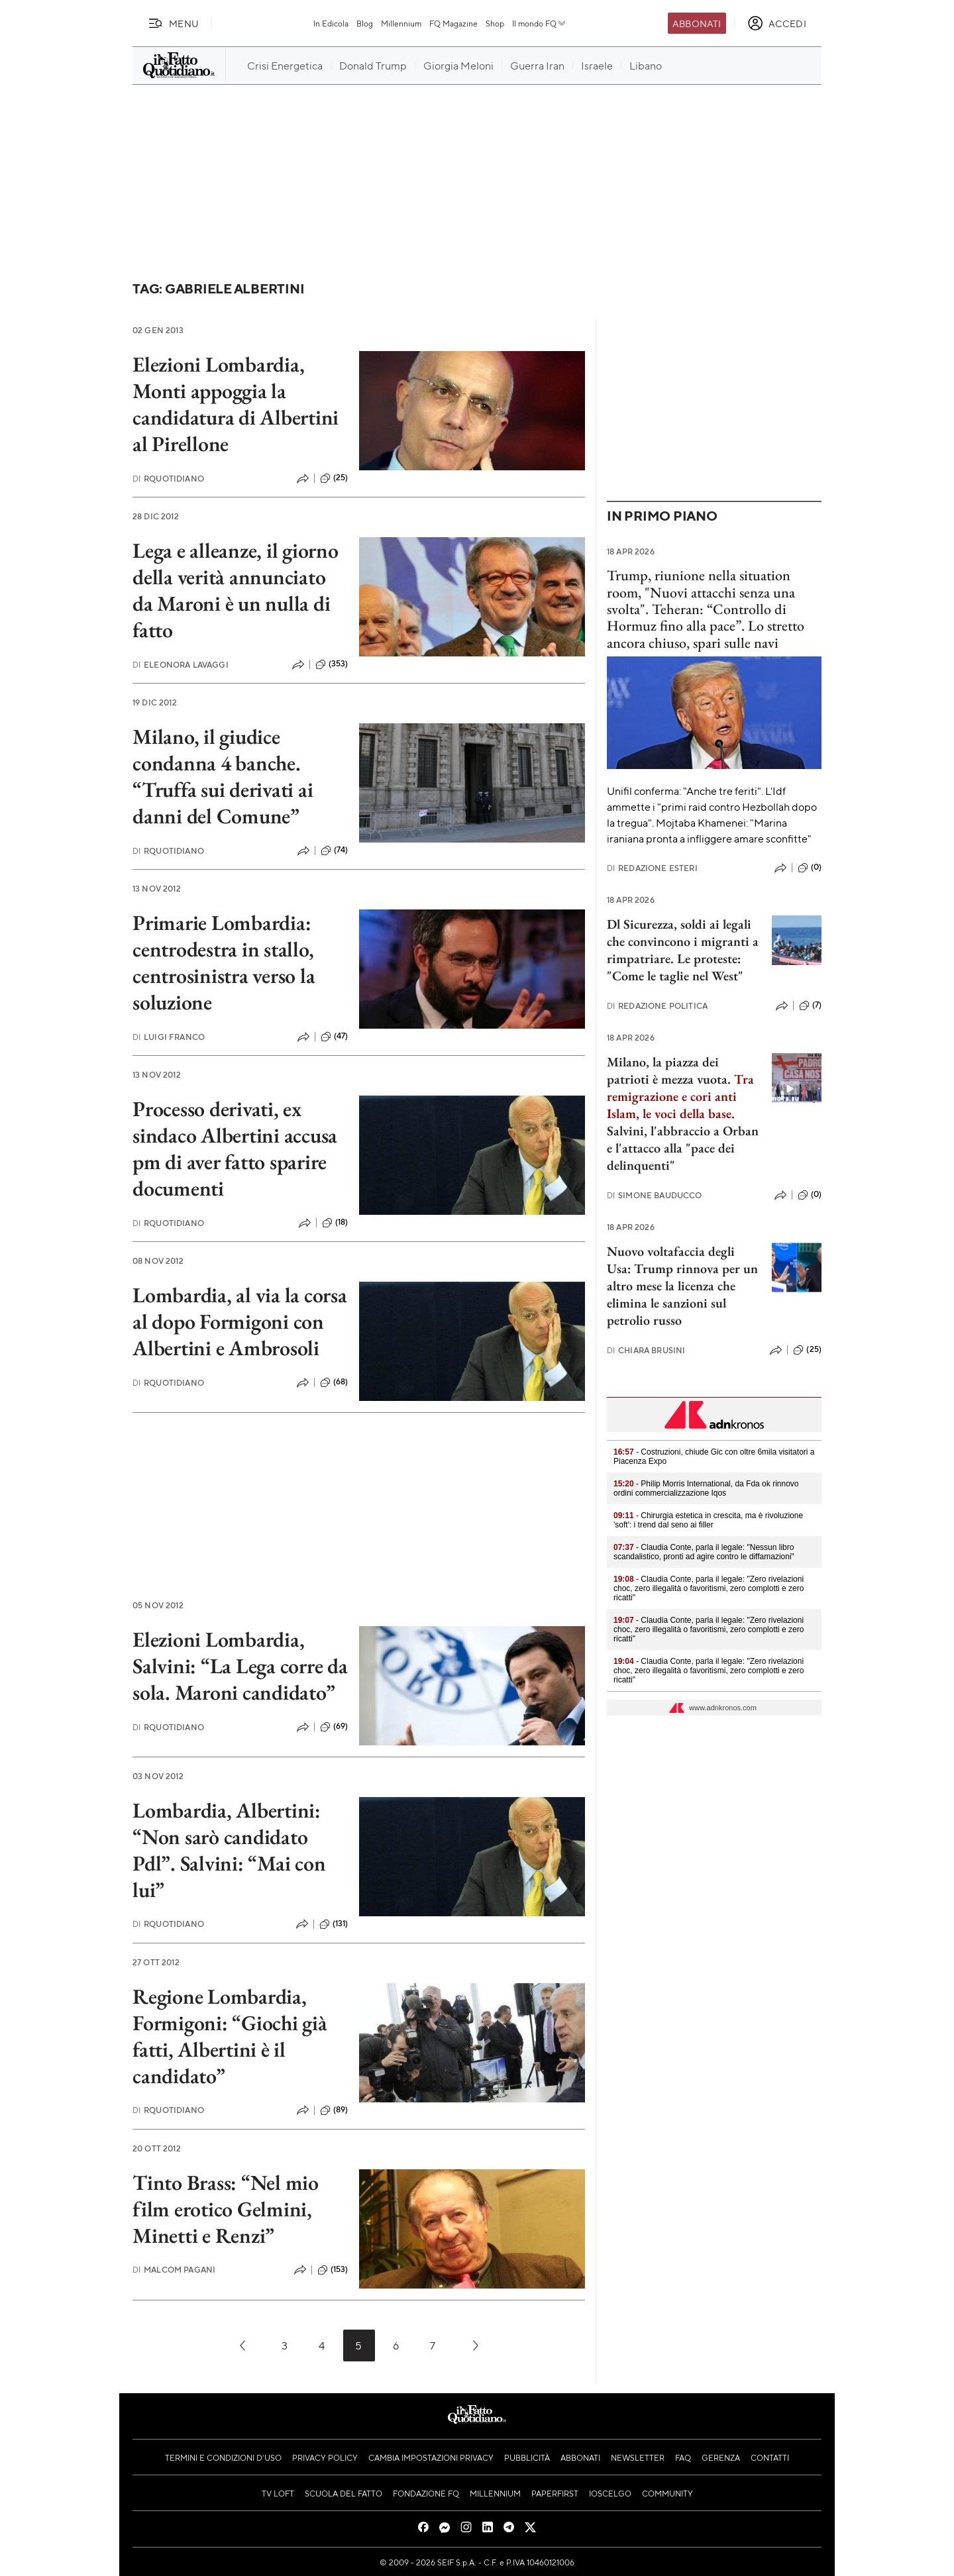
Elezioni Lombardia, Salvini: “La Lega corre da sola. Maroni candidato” (240, 1665)
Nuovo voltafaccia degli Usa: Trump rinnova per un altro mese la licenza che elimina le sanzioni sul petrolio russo (682, 1286)
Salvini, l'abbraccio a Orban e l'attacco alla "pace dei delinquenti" (683, 1148)
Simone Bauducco (654, 1195)
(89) (334, 2110)
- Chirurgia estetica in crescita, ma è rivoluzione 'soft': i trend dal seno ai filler (708, 1520)
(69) (334, 1727)
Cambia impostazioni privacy (431, 2457)
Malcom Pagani (173, 2270)
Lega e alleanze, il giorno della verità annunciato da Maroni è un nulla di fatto (235, 590)
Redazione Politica (657, 1006)
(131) (333, 1924)
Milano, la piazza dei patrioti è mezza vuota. (669, 1070)
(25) (334, 478)
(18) (335, 1222)
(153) (332, 2270)
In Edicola (330, 23)
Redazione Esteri (652, 868)
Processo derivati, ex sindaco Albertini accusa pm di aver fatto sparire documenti (234, 1148)
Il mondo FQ (539, 23)
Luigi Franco (168, 1037)
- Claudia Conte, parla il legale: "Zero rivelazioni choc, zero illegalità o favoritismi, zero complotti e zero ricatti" (708, 1588)
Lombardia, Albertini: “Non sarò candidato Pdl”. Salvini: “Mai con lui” (228, 1850)
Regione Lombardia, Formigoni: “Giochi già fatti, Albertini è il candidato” (229, 2036)
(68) (334, 1382)
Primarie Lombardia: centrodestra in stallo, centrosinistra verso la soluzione (223, 962)
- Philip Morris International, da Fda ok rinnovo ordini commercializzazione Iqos (706, 1488)
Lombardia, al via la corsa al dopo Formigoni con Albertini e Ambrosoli (239, 1321)
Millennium (401, 23)
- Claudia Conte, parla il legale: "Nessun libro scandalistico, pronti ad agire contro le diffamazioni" (703, 1552)
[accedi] (777, 23)
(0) (810, 867)
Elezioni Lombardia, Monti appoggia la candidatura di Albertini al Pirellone (235, 404)
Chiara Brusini (646, 1350)
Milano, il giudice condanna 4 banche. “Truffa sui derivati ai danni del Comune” (222, 776)
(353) (331, 664)
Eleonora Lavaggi (180, 665)
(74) (334, 850)
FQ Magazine (453, 23)
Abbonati (696, 23)
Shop (495, 23)
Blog (364, 23)
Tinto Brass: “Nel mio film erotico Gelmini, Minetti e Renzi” (225, 2209)
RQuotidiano (168, 479)
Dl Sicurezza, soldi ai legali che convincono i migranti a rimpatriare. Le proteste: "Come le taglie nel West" (683, 949)
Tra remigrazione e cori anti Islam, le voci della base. (680, 1096)
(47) (334, 1036)
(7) (810, 1005)
